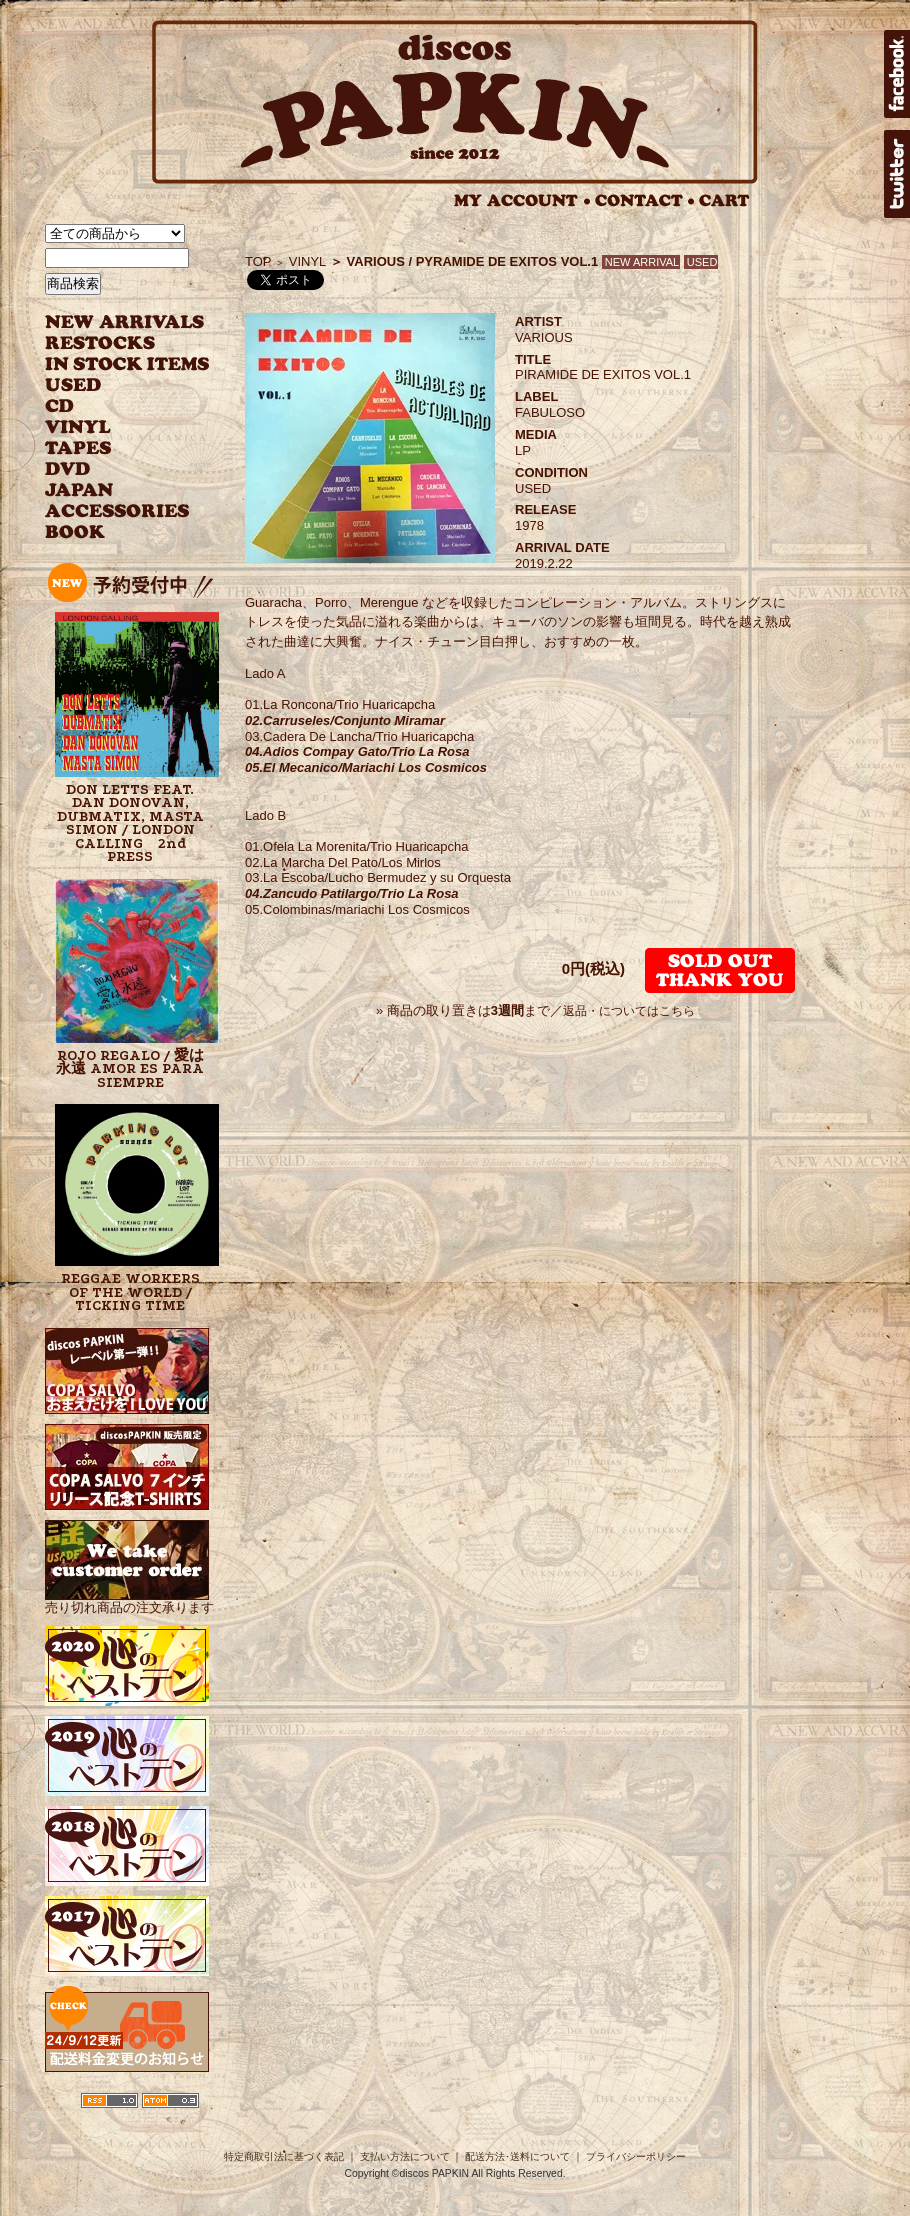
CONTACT (645, 200)
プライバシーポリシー (636, 2156)
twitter (897, 174)
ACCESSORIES (117, 511)
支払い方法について (405, 2156)
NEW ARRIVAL (125, 322)
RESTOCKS (112, 343)
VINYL (80, 427)
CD (60, 406)
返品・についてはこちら (629, 1011)
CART (724, 200)
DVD (67, 469)
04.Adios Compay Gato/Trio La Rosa (357, 751)
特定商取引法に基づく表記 (284, 2156)
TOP (258, 261)
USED (112, 385)
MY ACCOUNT (522, 200)
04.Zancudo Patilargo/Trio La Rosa (352, 893)
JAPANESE (112, 490)
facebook (897, 74)
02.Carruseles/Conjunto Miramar (345, 720)
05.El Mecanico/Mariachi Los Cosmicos (366, 767)
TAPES (78, 448)
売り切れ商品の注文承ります (129, 1599)
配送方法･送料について (517, 2156)
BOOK (76, 532)
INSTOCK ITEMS (127, 364)
